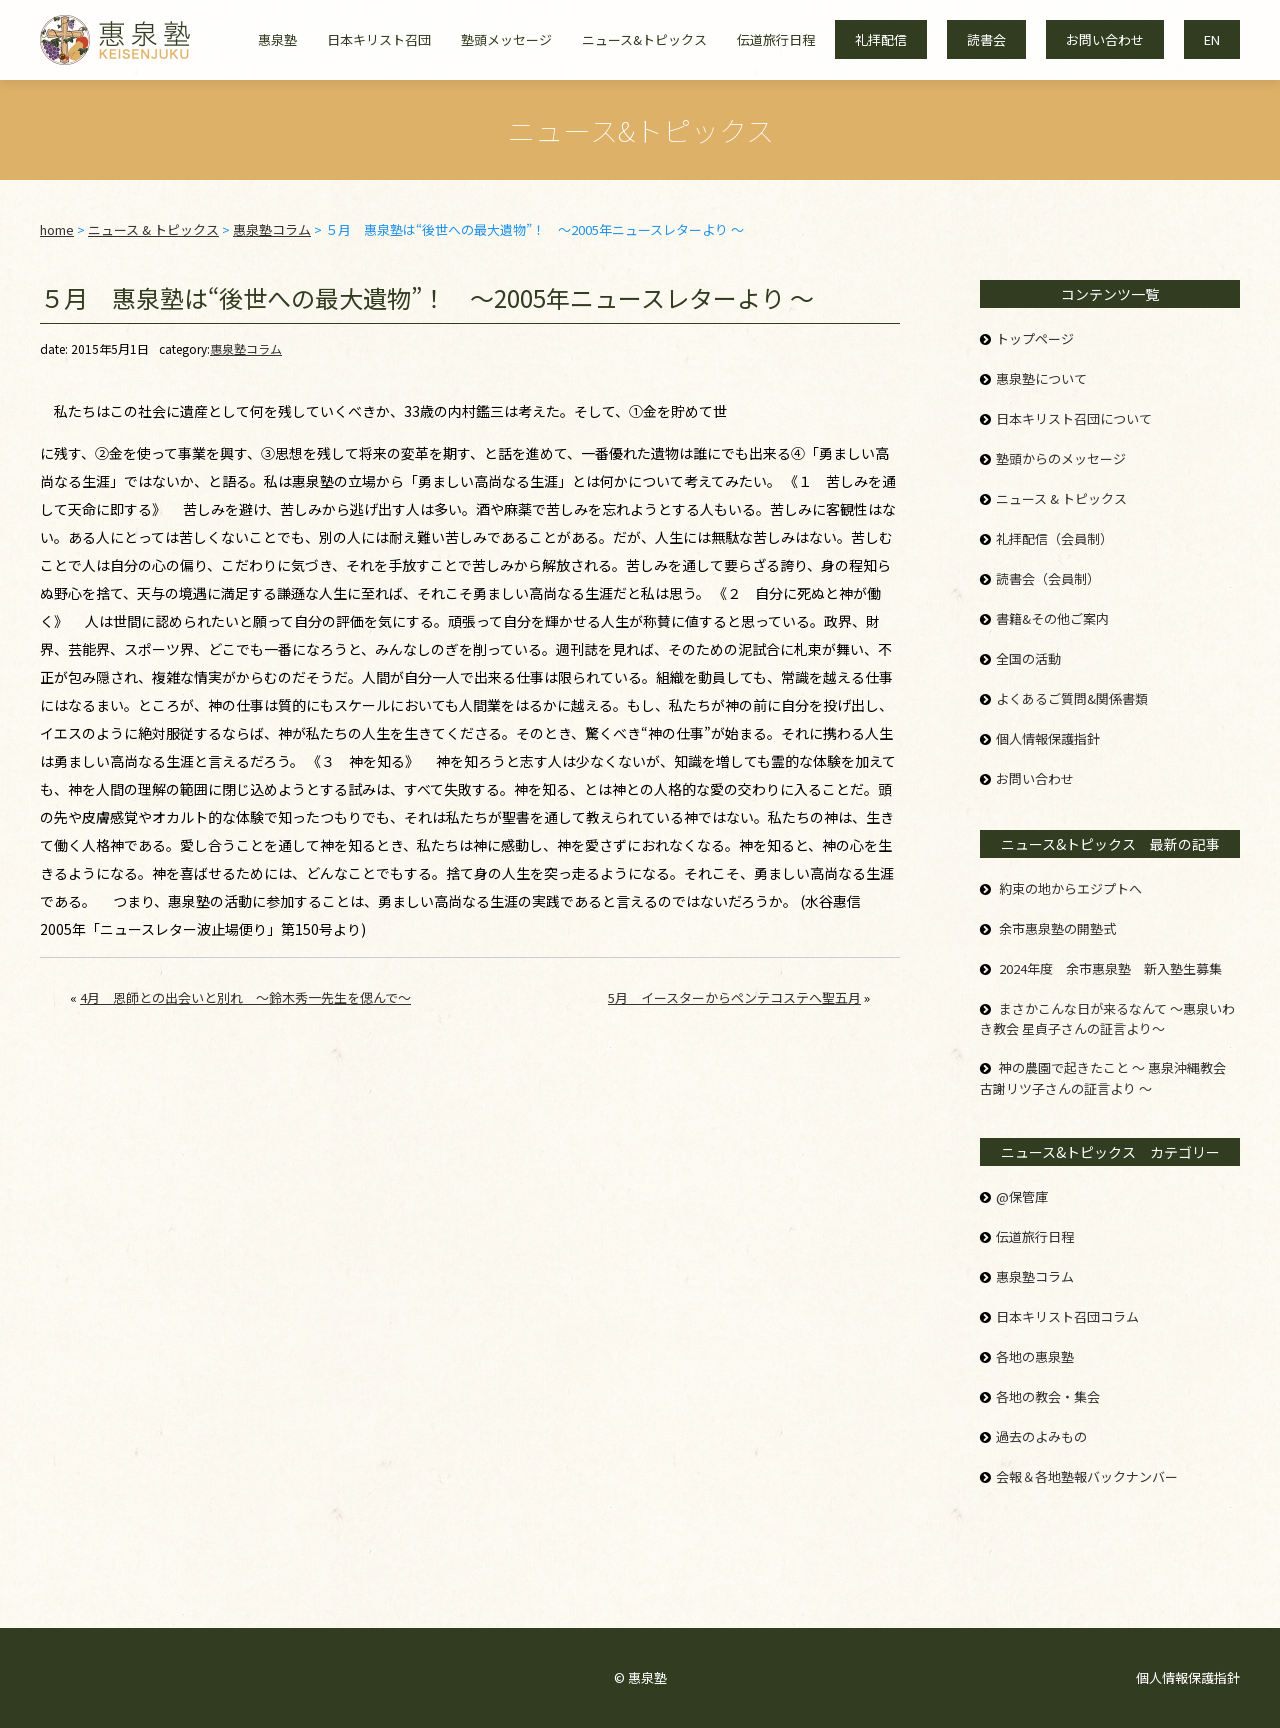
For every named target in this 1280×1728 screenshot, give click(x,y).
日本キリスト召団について (1074, 418)
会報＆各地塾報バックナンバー (1087, 1476)
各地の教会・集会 (1048, 1396)
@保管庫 (1022, 1196)
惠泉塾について (1041, 378)
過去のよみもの (1041, 1436)
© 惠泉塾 (640, 1677)
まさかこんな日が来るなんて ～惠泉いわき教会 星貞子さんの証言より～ (1107, 1019)
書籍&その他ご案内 (1052, 618)
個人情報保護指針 (1048, 738)
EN (1212, 39)
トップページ (1035, 338)
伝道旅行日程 (776, 39)
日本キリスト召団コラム (1067, 1316)
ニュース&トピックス (644, 39)
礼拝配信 (881, 39)
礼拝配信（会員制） (1054, 538)
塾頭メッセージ (506, 39)
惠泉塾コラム (246, 348)
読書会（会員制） (1048, 578)
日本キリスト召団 (379, 39)
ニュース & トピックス (1061, 498)
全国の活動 (1028, 658)
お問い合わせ (1105, 39)
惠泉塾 (277, 39)
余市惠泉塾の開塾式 (1057, 928)
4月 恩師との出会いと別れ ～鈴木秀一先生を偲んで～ (245, 997)
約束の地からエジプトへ (1070, 888)
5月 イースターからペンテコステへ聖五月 (734, 997)
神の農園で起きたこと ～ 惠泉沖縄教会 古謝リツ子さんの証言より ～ (1103, 1078)
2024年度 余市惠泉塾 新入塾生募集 (1110, 968)
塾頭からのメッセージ (1061, 458)
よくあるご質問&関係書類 (1072, 698)
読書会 (986, 39)
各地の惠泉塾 (1035, 1356)
